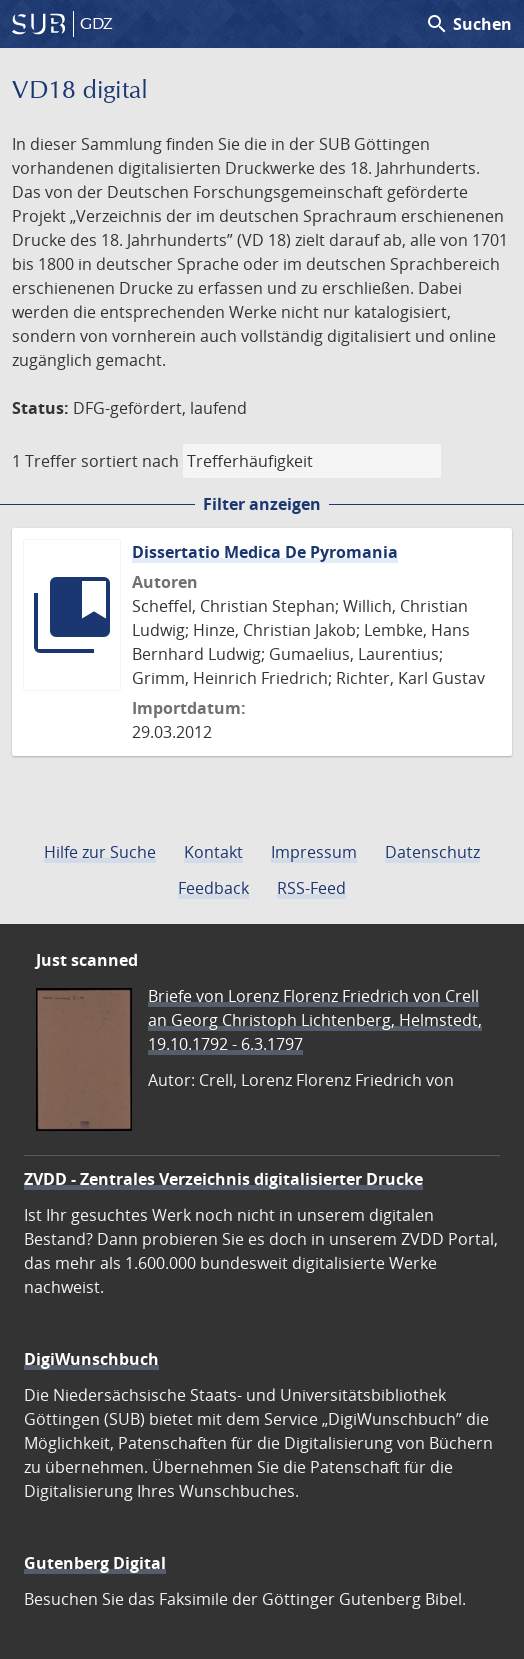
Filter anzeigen (262, 504)
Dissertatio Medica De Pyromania (265, 552)
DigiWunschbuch (91, 1359)
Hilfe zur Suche (100, 852)
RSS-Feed (311, 888)
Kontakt (213, 852)
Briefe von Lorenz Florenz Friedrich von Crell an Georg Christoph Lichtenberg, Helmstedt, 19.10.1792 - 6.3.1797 (315, 1020)
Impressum (314, 852)
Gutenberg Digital (95, 1563)
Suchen (468, 24)
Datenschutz (432, 852)
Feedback (213, 888)
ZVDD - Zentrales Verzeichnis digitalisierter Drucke (223, 1179)
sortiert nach (130, 461)
